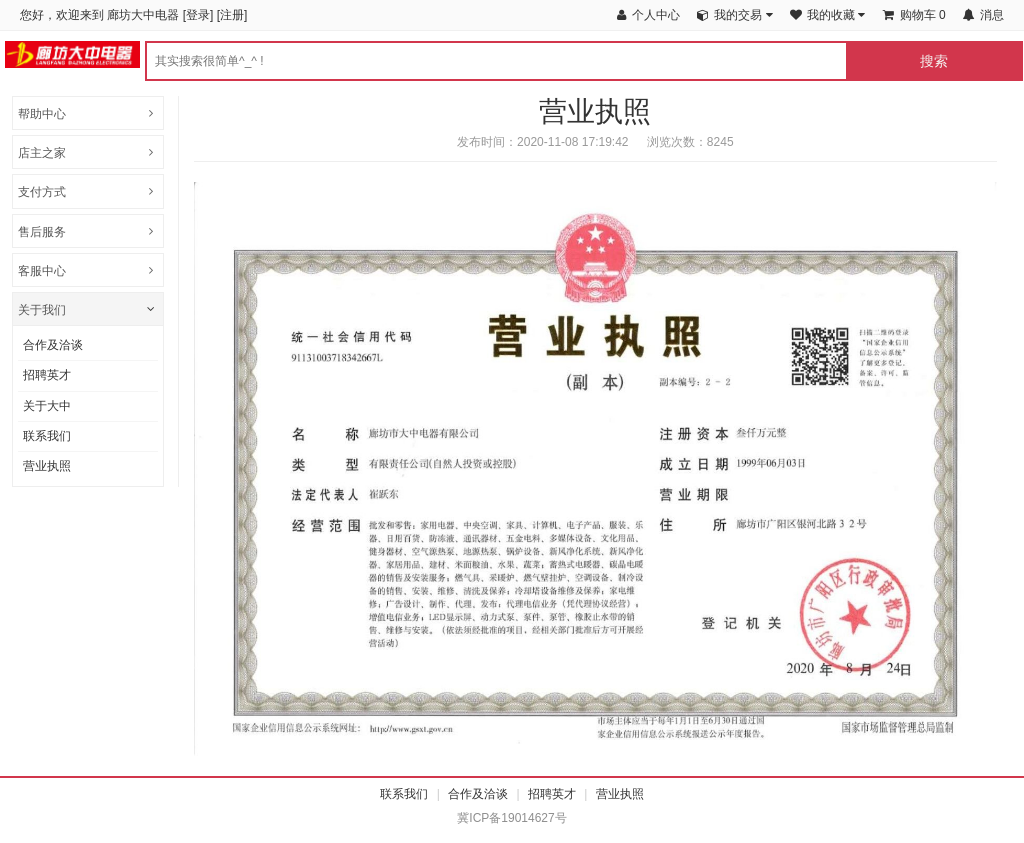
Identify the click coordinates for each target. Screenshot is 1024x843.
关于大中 (47, 406)
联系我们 (47, 436)
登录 (198, 15)
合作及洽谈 (53, 345)
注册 (232, 15)
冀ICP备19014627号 (511, 818)
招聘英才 (47, 375)
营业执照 (47, 466)
